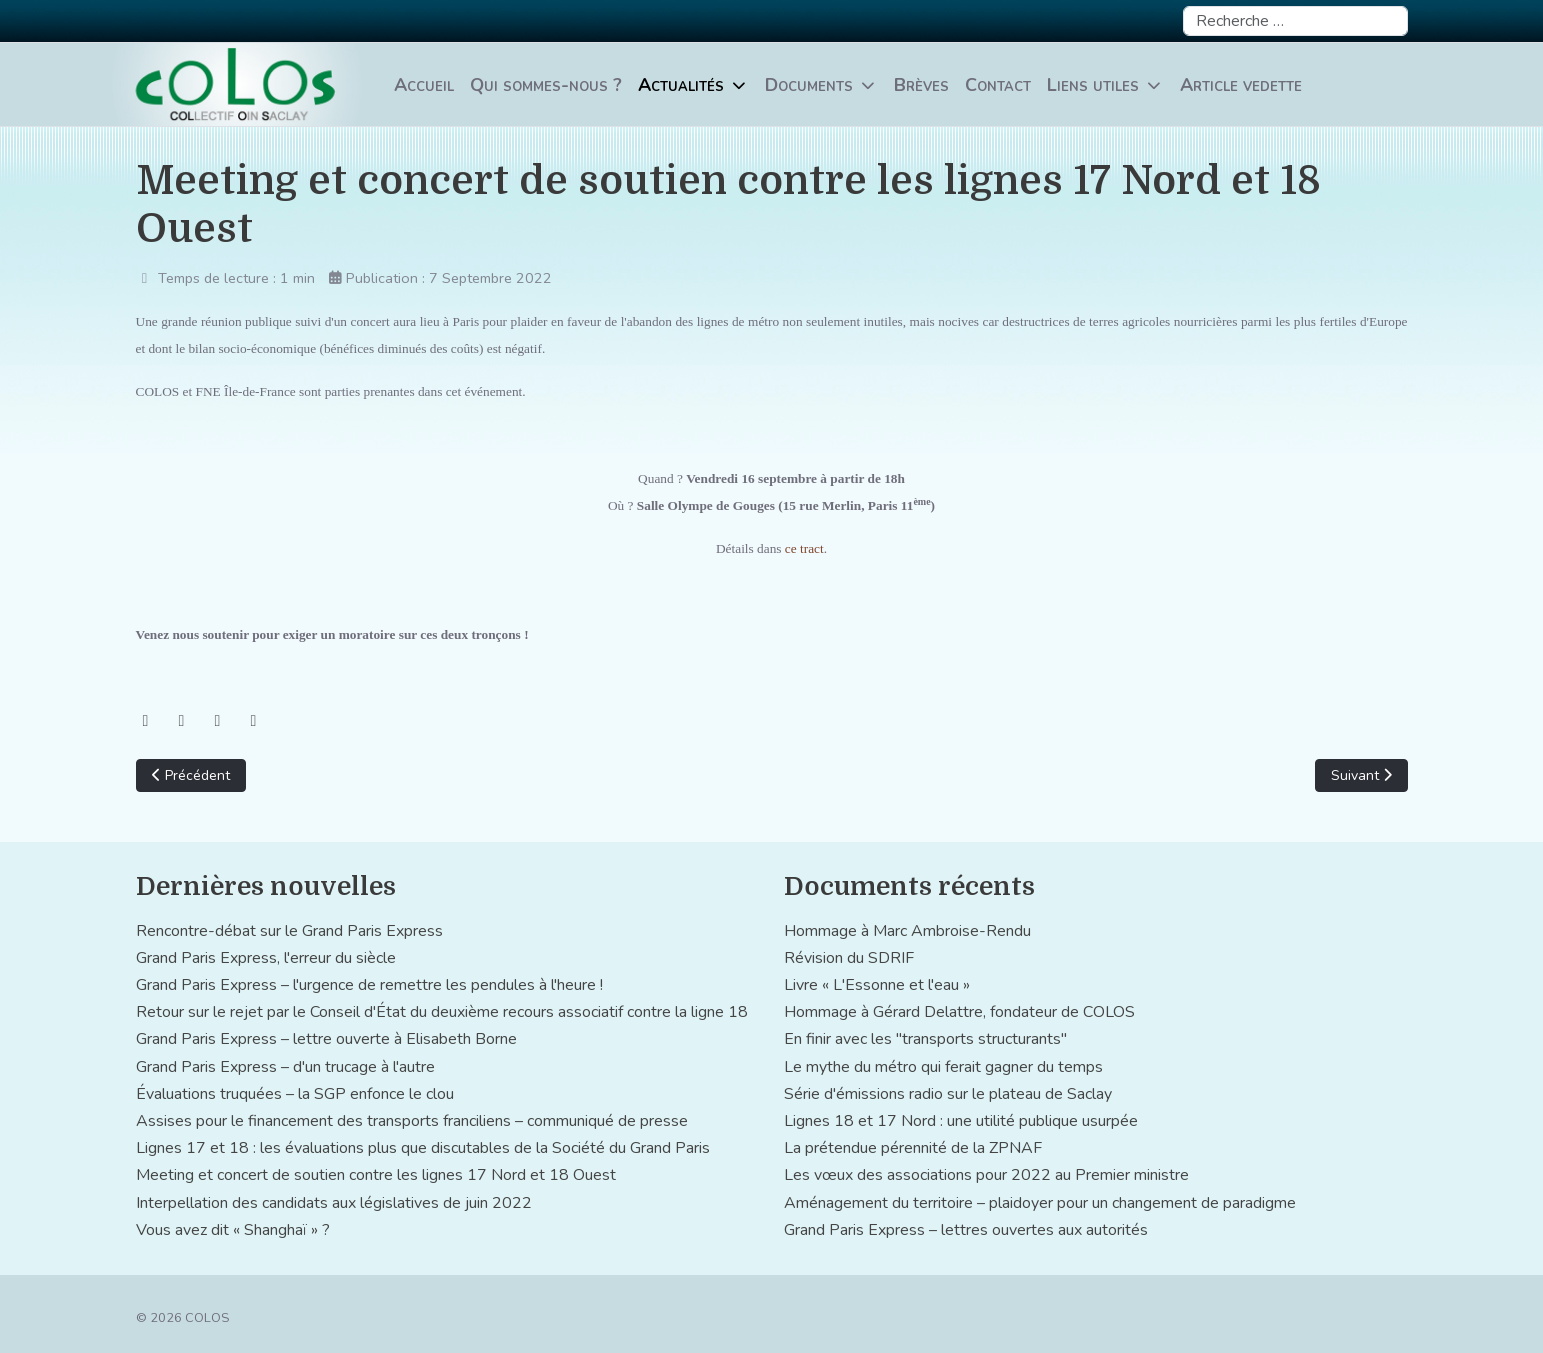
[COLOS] (237, 84)
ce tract (804, 548)
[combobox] (1295, 21)
